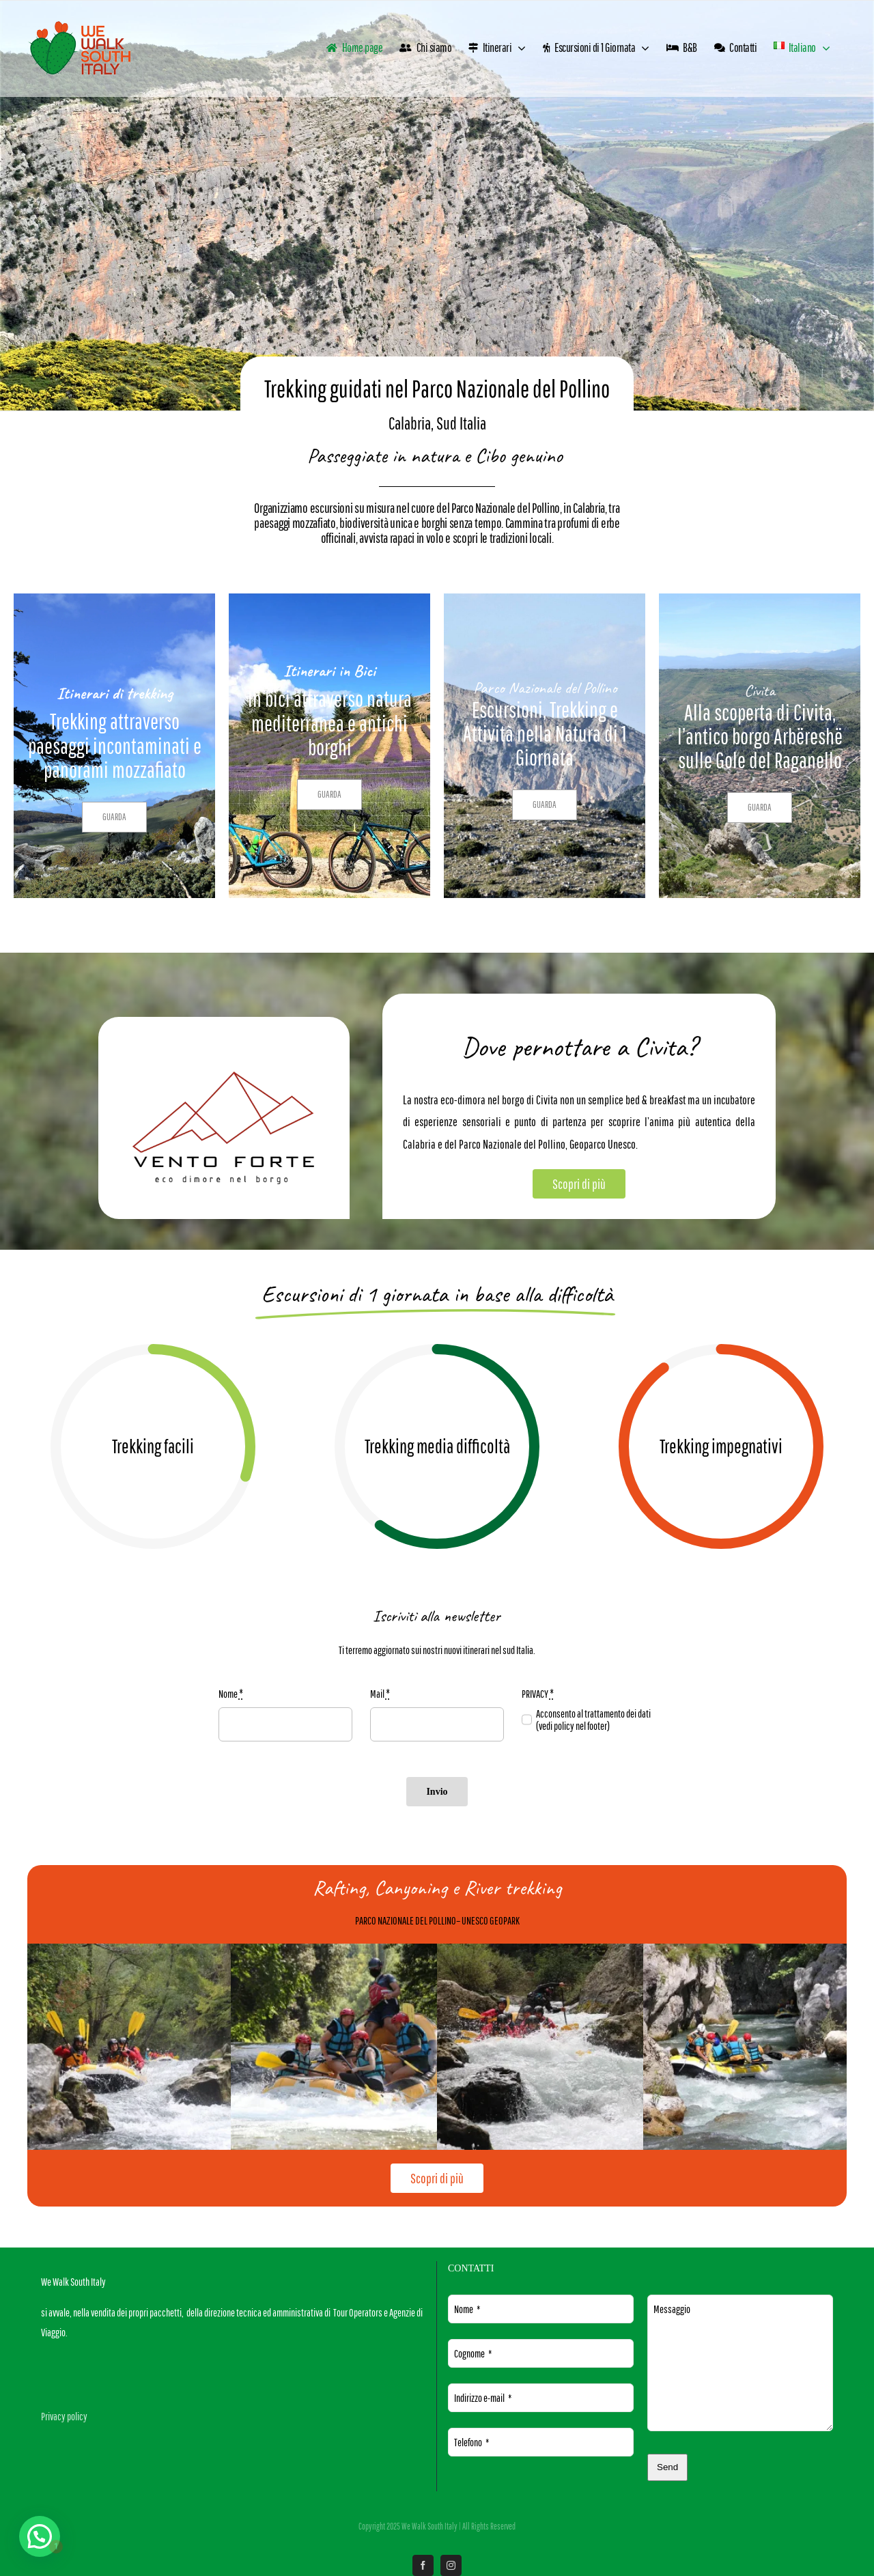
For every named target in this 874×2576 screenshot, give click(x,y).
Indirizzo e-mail (482, 2398)
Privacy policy (64, 2416)
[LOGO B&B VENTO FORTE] (223, 1077)
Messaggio (671, 2309)
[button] (37, 2537)
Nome (230, 1694)
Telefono (471, 2442)
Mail (380, 1694)
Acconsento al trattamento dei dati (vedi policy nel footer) (593, 1719)
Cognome (473, 2353)
